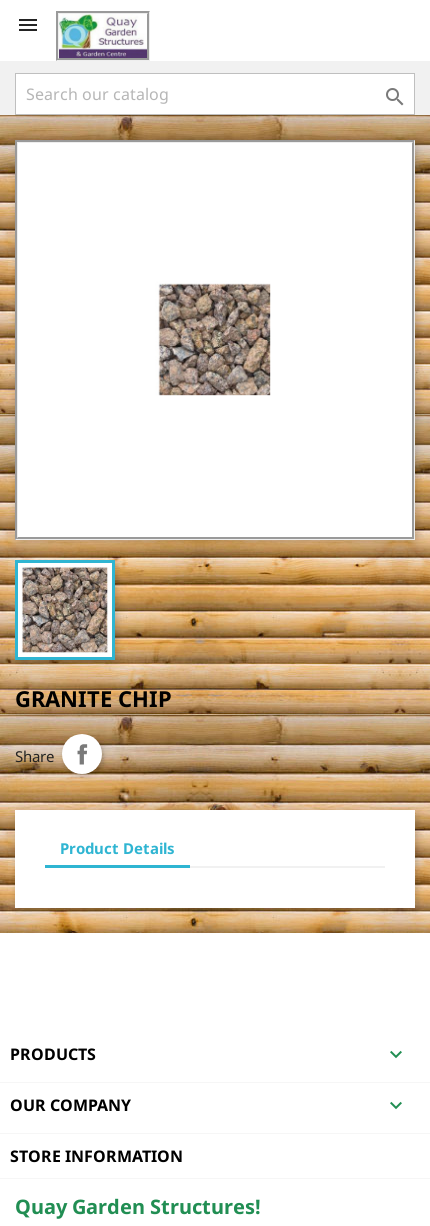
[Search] (215, 94)
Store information (96, 1156)
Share (82, 754)
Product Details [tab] (117, 848)
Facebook (33, 959)
